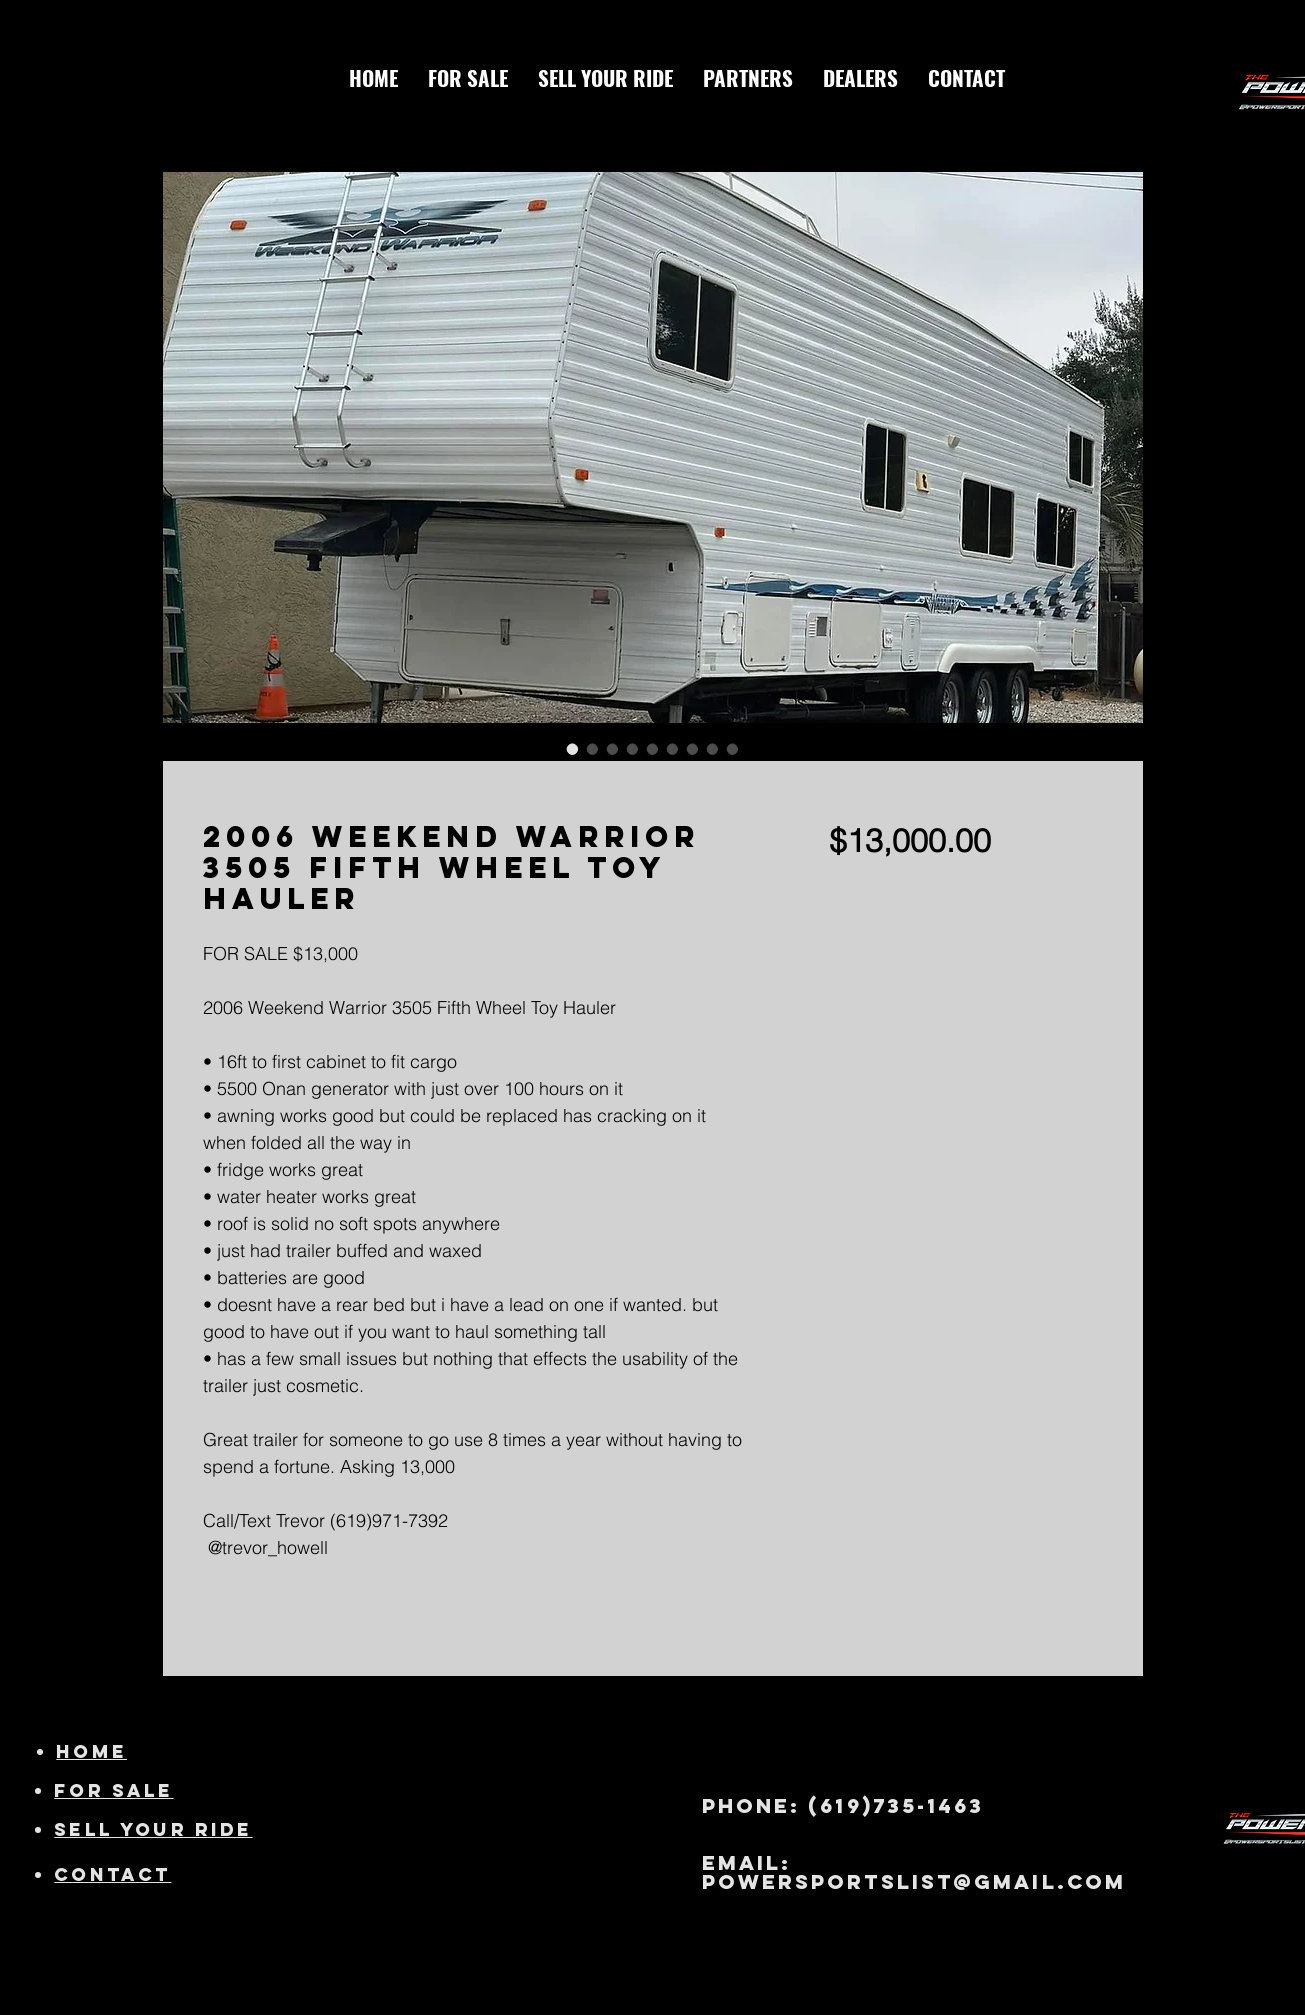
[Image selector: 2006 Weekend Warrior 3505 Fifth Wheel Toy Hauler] (573, 749)
